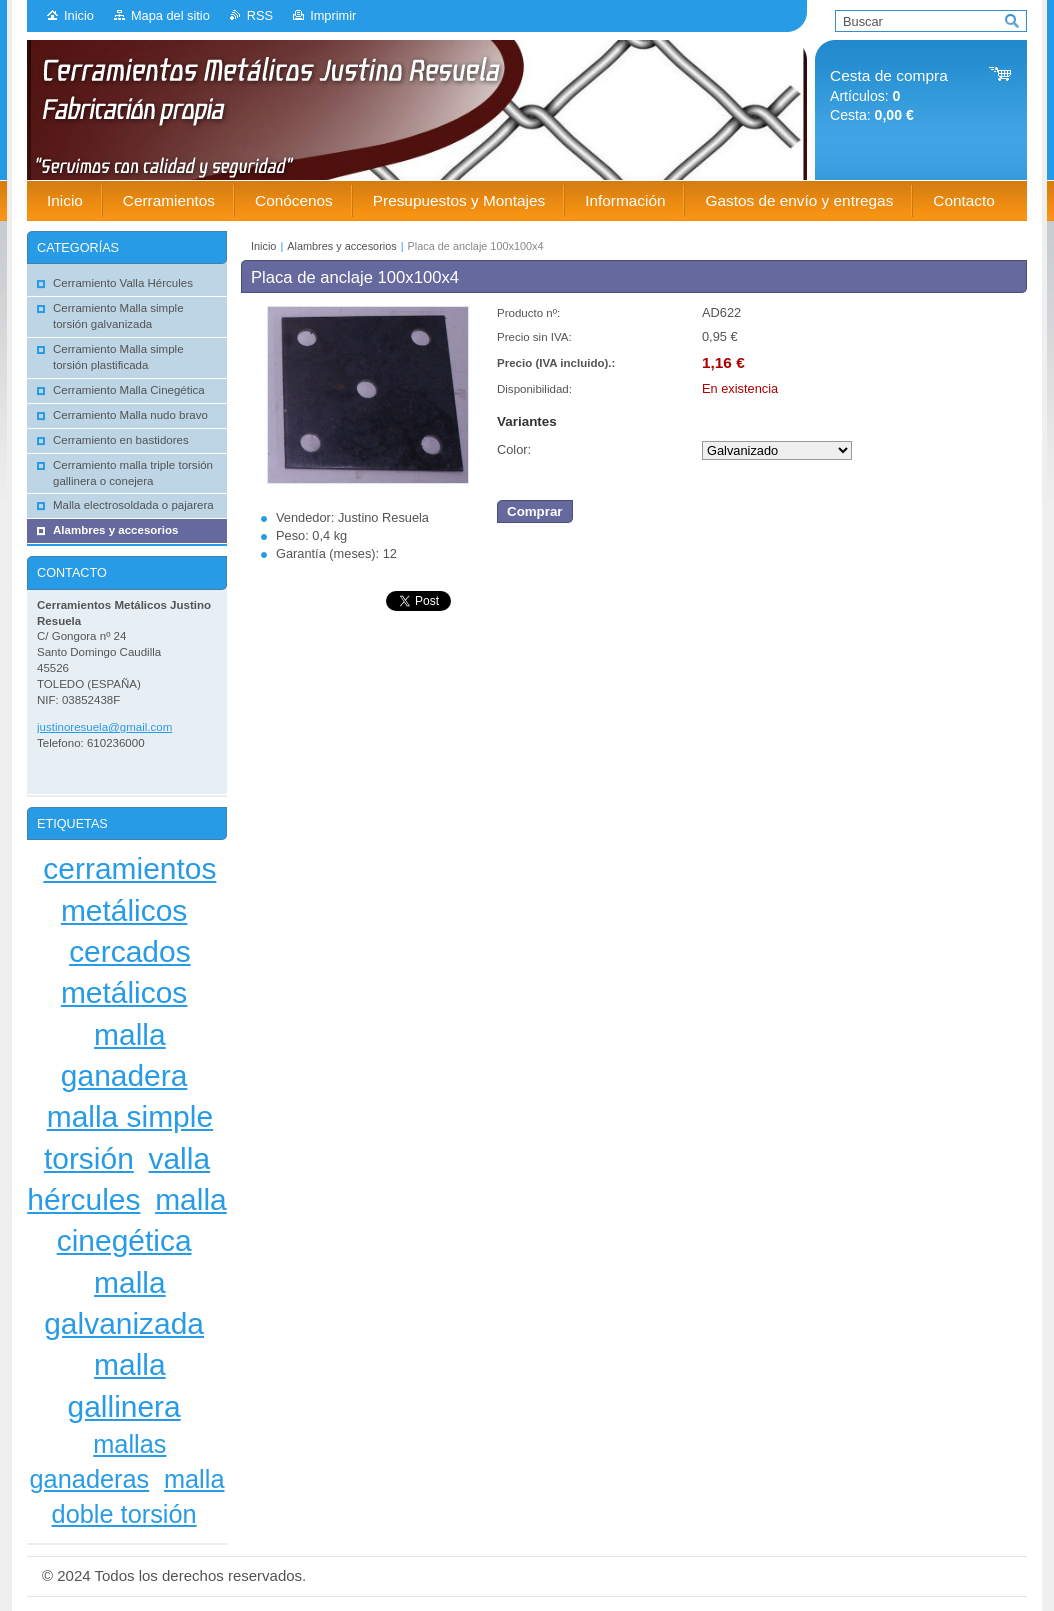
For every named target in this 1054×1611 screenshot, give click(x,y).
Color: (514, 449)
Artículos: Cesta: (889, 95)
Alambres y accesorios (341, 246)
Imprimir (333, 15)
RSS (260, 15)
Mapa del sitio (170, 15)
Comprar (535, 511)
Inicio (79, 15)
